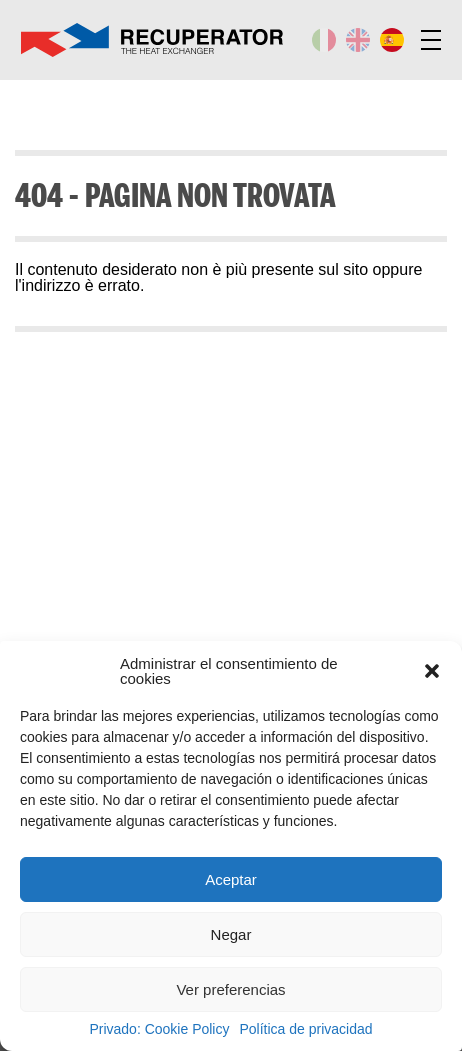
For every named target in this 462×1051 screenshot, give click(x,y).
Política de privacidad (305, 1029)
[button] (432, 671)
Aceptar (231, 879)
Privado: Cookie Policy (159, 1029)
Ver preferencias (230, 989)
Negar (231, 934)
